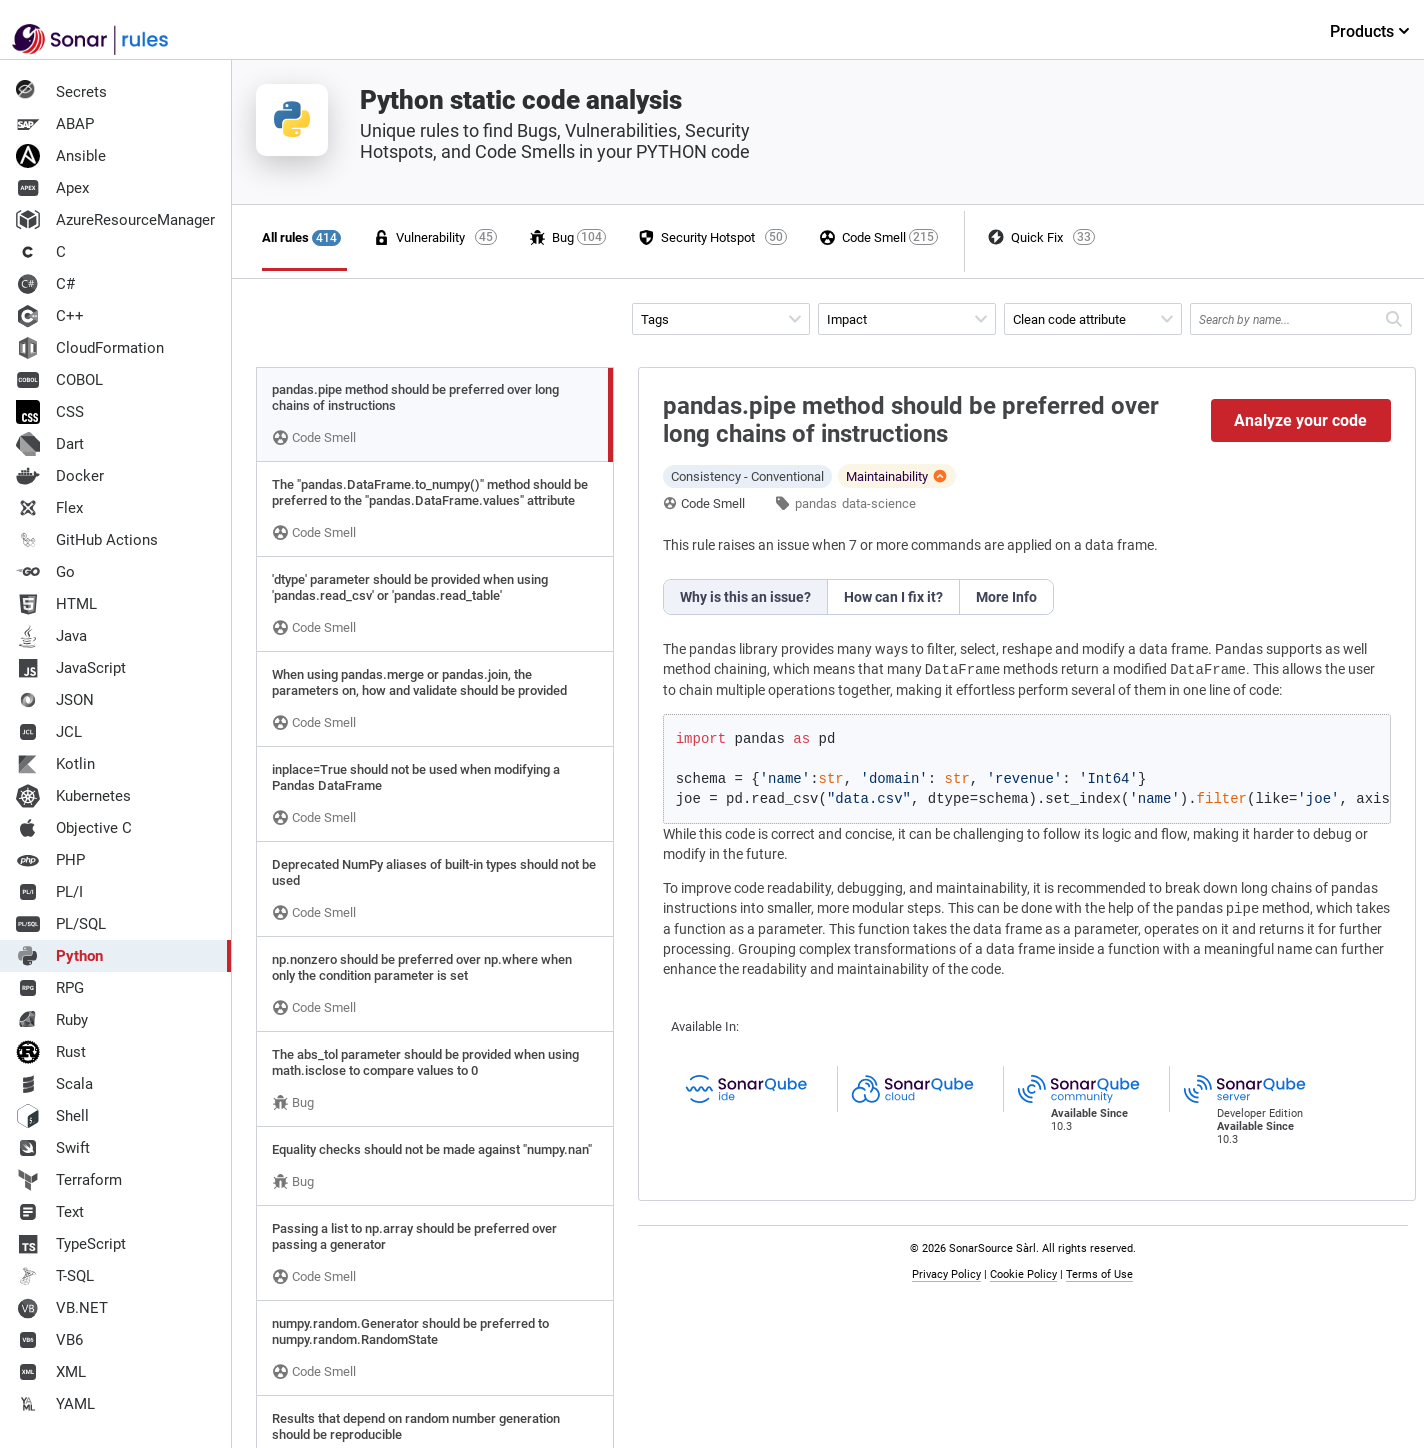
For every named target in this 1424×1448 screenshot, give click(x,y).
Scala (54, 1084)
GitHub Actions (87, 540)
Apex (52, 188)
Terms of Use (1099, 1274)
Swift (53, 1148)
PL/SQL (61, 924)
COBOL (59, 380)
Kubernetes (73, 796)
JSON (55, 700)
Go (45, 572)
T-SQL (55, 1276)
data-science (879, 503)
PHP (50, 860)
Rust (51, 1052)
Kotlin (55, 764)
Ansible (61, 156)
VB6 (49, 1340)
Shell (52, 1116)
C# (45, 284)
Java (51, 636)
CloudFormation (90, 348)
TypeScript (71, 1244)
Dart (50, 444)
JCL (49, 732)
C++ (50, 316)
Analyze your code (1300, 420)
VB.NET (62, 1308)
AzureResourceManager (115, 220)
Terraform (69, 1180)
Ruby (52, 1020)
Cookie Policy (1023, 1274)
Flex (49, 508)
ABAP (55, 124)
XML (51, 1372)
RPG (50, 988)
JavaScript (71, 668)
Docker (60, 476)
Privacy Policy (946, 1274)
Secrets (61, 92)
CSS (50, 412)
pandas (816, 503)
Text (50, 1212)
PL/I (49, 892)
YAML (55, 1404)
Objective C (74, 828)
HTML (56, 604)
